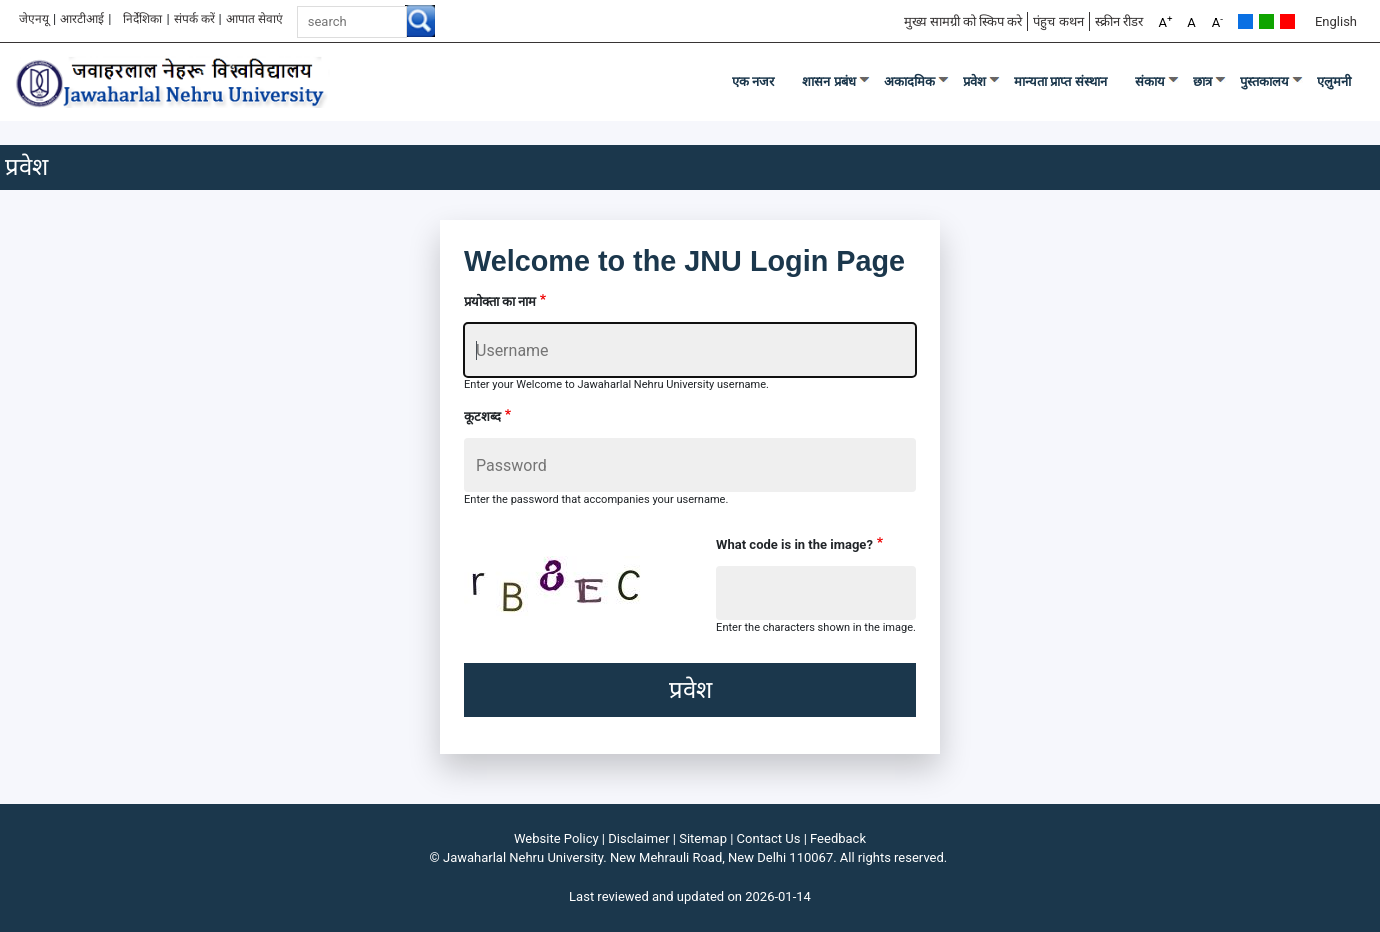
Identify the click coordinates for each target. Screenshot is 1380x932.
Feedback (838, 838)
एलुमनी (1334, 81)
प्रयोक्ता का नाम (500, 301)
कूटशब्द (482, 416)
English (1336, 21)
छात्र (1202, 81)
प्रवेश (974, 81)
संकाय (1150, 81)
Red (1287, 21)
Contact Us (769, 838)
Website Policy (556, 838)
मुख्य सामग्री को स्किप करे (963, 21)
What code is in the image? (794, 544)
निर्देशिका (142, 19)
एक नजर (753, 81)
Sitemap (703, 838)
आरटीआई (82, 19)
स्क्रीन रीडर (1119, 21)
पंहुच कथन (1058, 21)
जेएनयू (34, 19)
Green (1266, 21)
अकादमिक (909, 81)
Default (1245, 21)
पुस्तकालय (1264, 81)
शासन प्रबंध (829, 81)
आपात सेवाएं (254, 19)
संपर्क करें (194, 19)
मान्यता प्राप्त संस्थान (1060, 81)
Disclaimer (638, 838)
